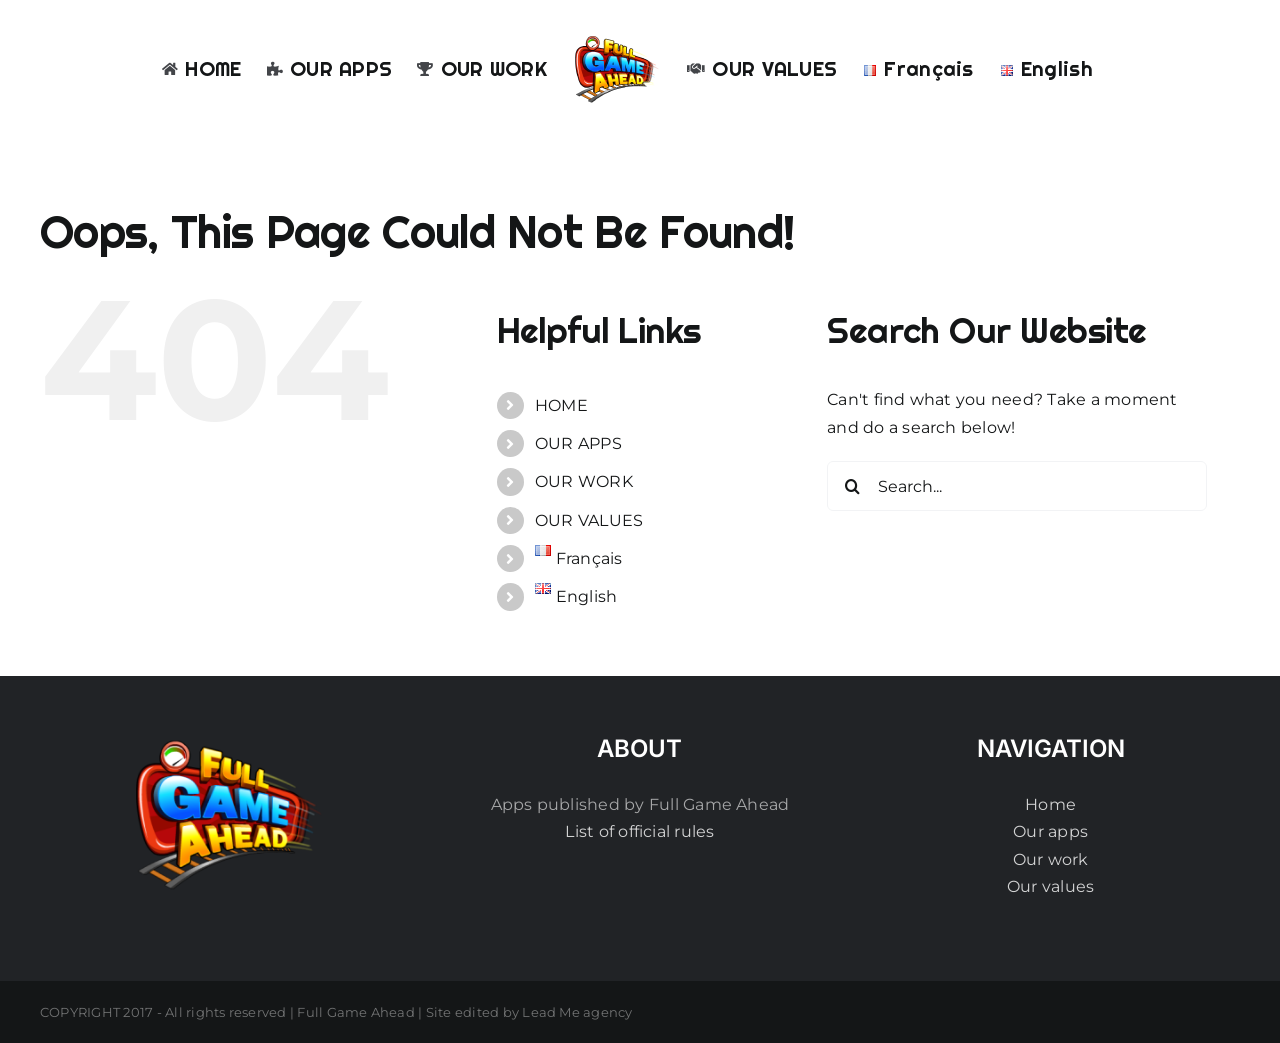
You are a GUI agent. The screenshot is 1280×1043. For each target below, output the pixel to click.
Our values (1050, 886)
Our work (1051, 859)
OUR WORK (584, 481)
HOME (561, 405)
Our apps (1050, 831)
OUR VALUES (589, 520)
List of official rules (639, 831)
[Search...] (1017, 486)
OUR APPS (578, 443)
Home (1050, 804)
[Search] (852, 486)
